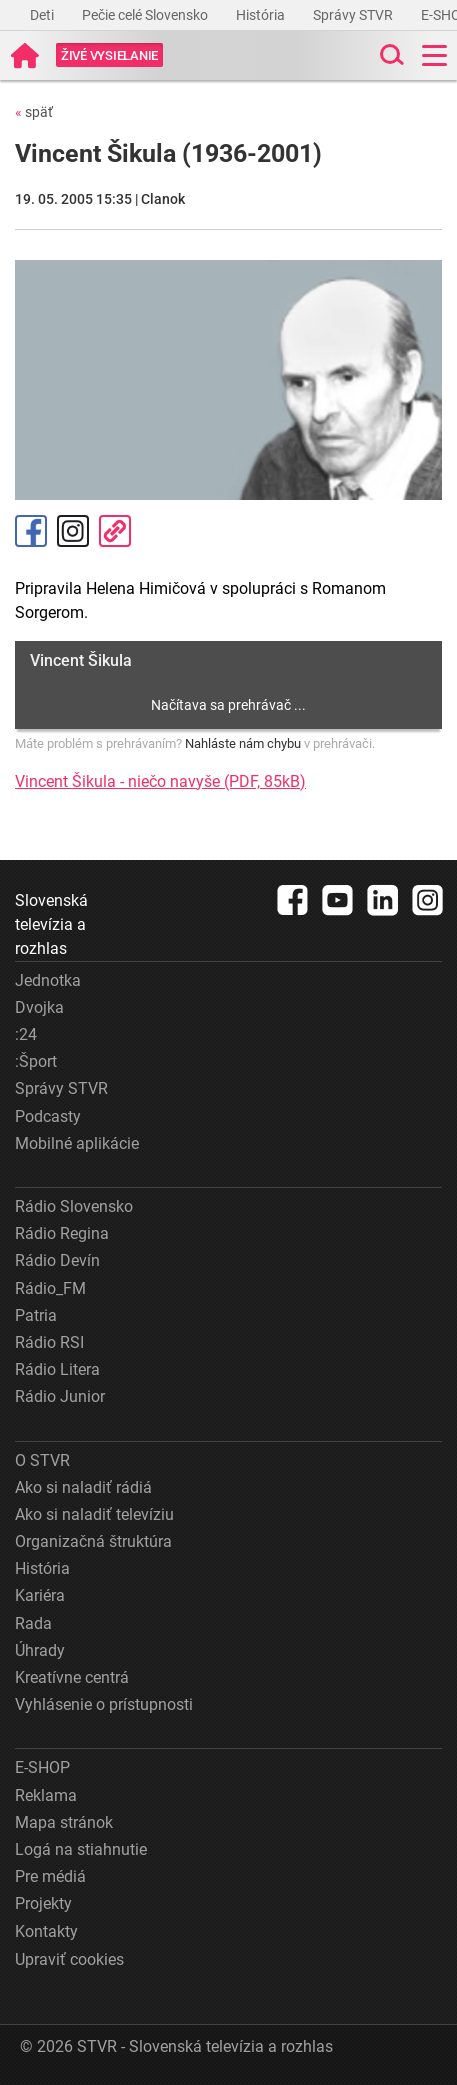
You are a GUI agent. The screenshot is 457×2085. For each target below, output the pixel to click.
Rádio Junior (60, 1396)
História (262, 15)
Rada (33, 1623)
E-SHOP (42, 1767)
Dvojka (39, 1007)
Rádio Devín (57, 1260)
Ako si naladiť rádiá (83, 1487)
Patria (36, 1315)
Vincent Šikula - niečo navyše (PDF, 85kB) (160, 781)
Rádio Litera (57, 1369)
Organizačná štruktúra (93, 1541)
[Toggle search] (390, 55)
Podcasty (48, 1116)
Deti (43, 15)
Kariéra (40, 1595)
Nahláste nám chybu (243, 743)
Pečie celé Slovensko (146, 15)
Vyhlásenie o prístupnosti (104, 1704)
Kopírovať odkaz (115, 531)
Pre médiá (50, 1876)
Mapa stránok (64, 1822)
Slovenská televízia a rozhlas (51, 924)
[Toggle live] (109, 55)
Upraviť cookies (69, 1959)
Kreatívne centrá (72, 1677)
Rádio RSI (49, 1342)
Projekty (43, 1903)
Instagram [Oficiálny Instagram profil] (73, 531)
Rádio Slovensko (74, 1206)
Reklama (46, 1795)
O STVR (42, 1460)
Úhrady (40, 1650)
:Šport (36, 1061)
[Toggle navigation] (434, 55)
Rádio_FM (50, 1288)
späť (34, 112)
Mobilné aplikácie (77, 1143)
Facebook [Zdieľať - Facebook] (31, 531)
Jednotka (48, 980)
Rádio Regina (62, 1233)
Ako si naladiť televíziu (94, 1514)
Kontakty (46, 1931)
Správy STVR (354, 15)
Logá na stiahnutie (81, 1849)
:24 (26, 1034)
